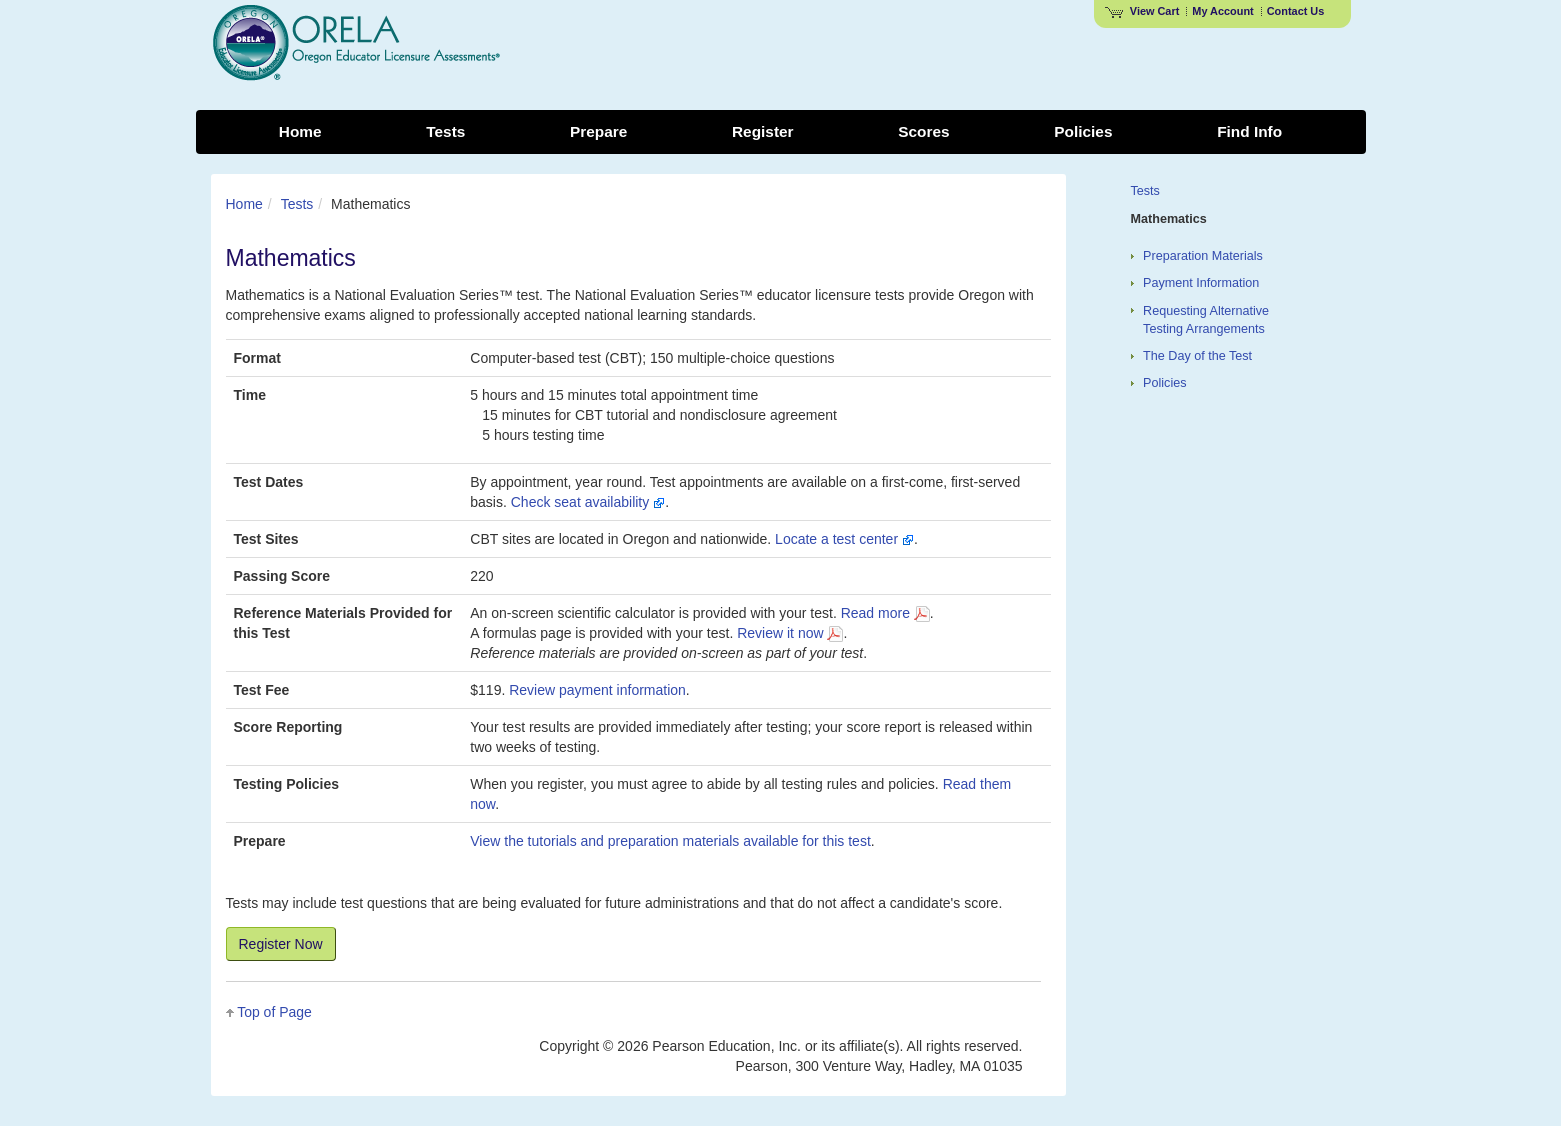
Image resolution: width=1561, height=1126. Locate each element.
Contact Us (1296, 11)
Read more (885, 613)
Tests (297, 204)
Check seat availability (588, 502)
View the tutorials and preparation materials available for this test (670, 841)
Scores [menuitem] (923, 131)
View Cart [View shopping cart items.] (1142, 11)
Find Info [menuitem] (1249, 131)
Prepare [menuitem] (598, 131)
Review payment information (597, 690)
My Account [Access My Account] (1222, 11)
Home (244, 204)
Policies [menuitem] (1083, 131)
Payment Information (1201, 283)
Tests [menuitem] (445, 131)
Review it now (790, 633)
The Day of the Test (1197, 356)
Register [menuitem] (763, 131)
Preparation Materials (1203, 256)
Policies (1164, 383)
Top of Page (274, 1012)
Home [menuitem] (300, 131)
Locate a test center (844, 539)
